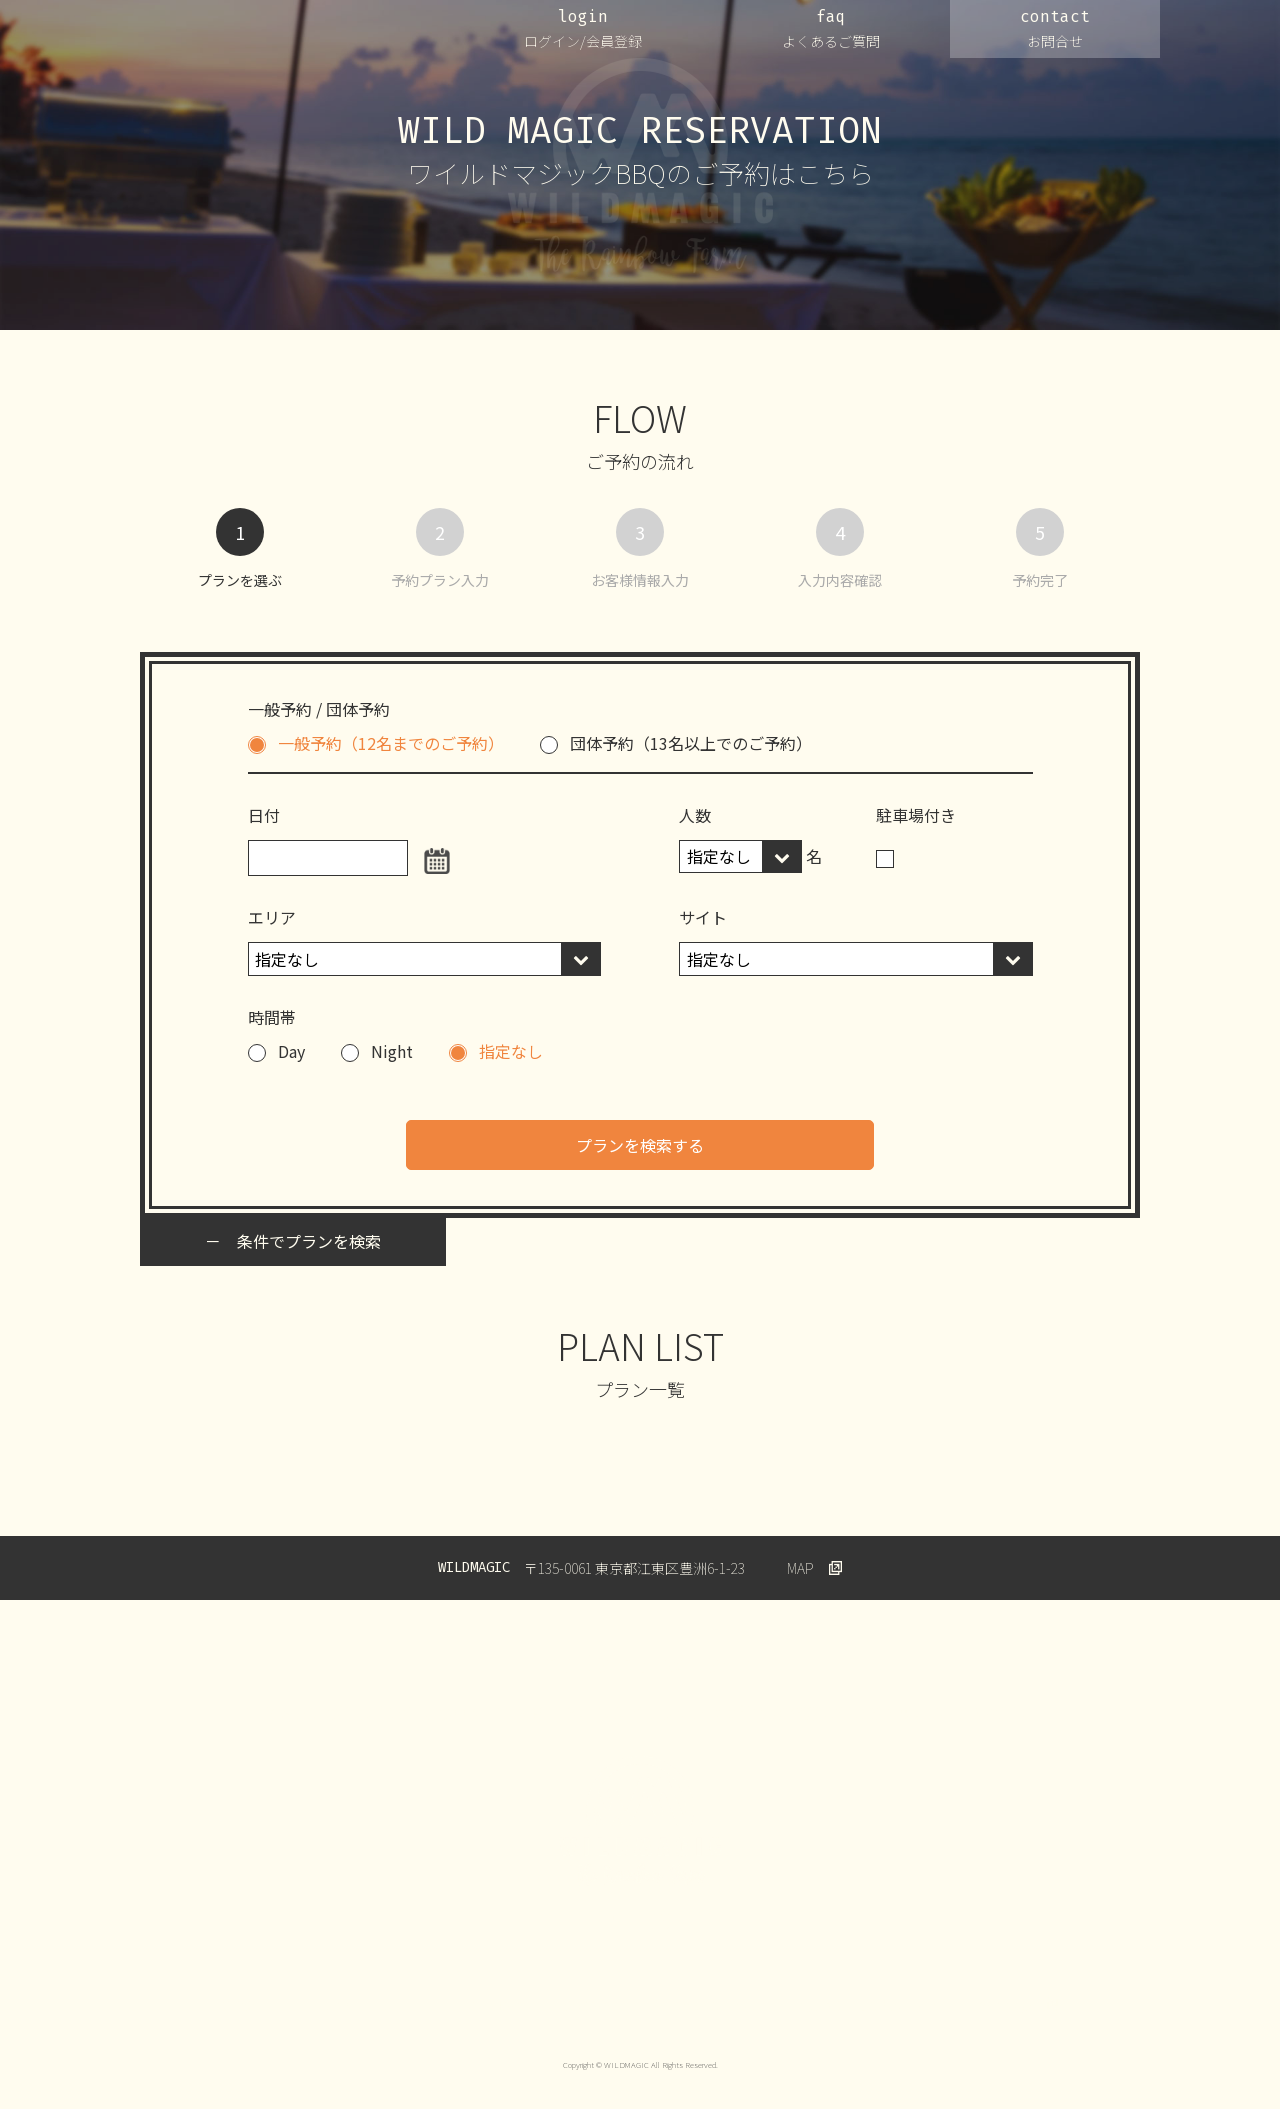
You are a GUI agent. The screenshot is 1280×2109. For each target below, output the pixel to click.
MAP (800, 1568)
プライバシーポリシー (368, 2004)
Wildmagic (1007, 2004)
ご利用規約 (496, 2004)
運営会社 (245, 2004)
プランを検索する (640, 1145)
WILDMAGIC (242, 39)
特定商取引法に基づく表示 (869, 2004)
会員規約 (589, 2004)
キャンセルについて (705, 2004)
